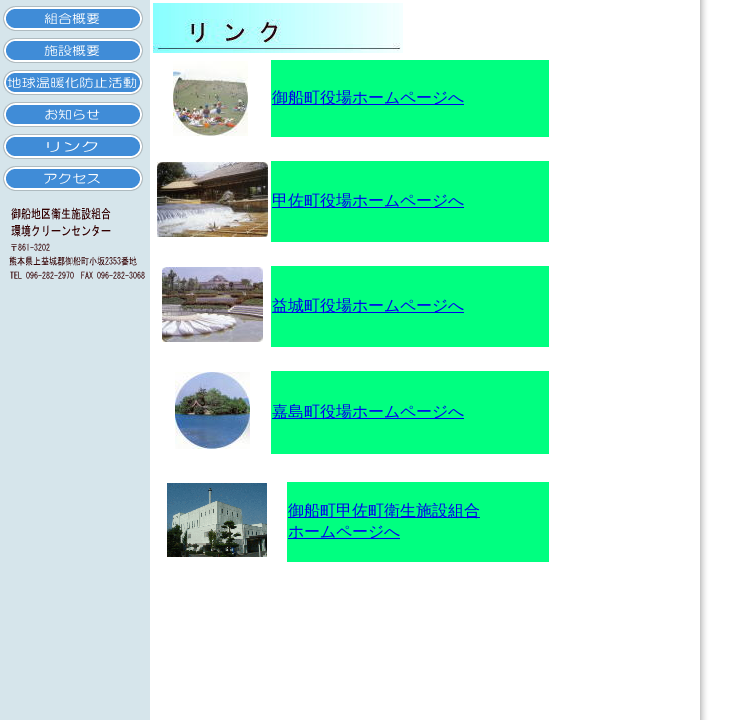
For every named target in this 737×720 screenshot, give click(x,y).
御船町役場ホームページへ (368, 97)
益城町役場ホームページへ (368, 305)
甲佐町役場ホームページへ (368, 200)
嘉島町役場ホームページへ (368, 411)
